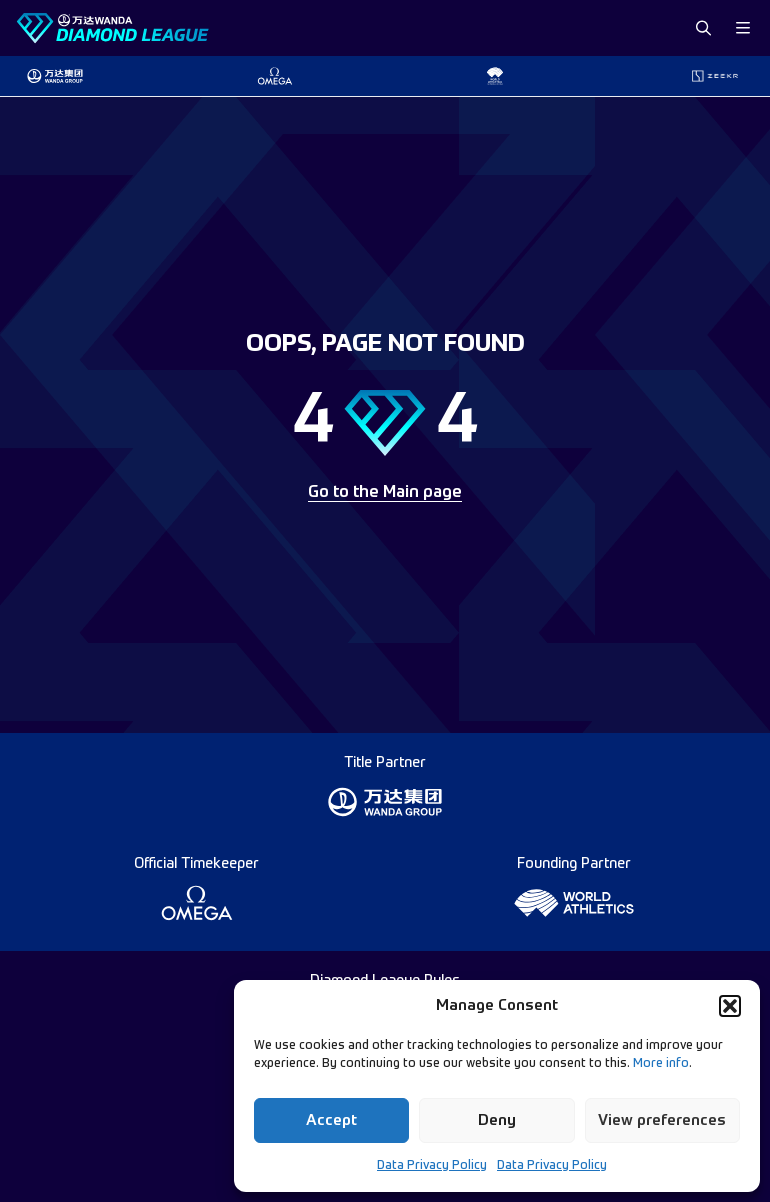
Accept (331, 1120)
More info (661, 1064)
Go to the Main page (385, 493)
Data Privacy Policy (432, 1166)
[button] (730, 1006)
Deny (497, 1120)
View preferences (662, 1120)
